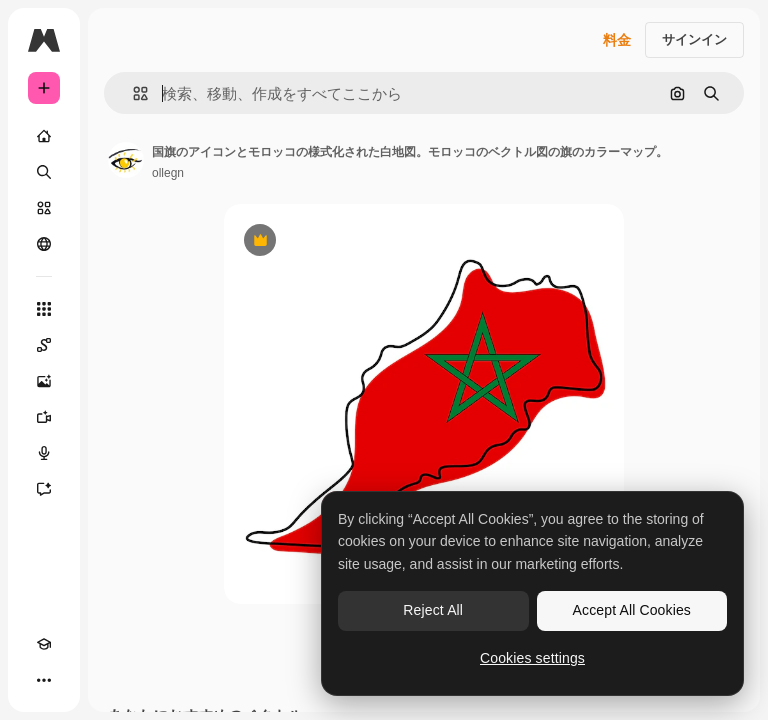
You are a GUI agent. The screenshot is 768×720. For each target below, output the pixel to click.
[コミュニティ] (44, 244)
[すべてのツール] (44, 309)
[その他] (44, 680)
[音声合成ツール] (44, 453)
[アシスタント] (44, 489)
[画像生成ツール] (44, 381)
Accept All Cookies (632, 610)
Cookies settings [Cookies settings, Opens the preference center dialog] (532, 658)
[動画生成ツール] (44, 417)
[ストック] (44, 208)
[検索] (44, 172)
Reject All (433, 610)
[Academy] (44, 644)
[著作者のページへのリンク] (126, 160)
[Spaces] (44, 345)
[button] (132, 93)
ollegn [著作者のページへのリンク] (168, 173)
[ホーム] (44, 136)
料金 (617, 40)
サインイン (694, 39)
